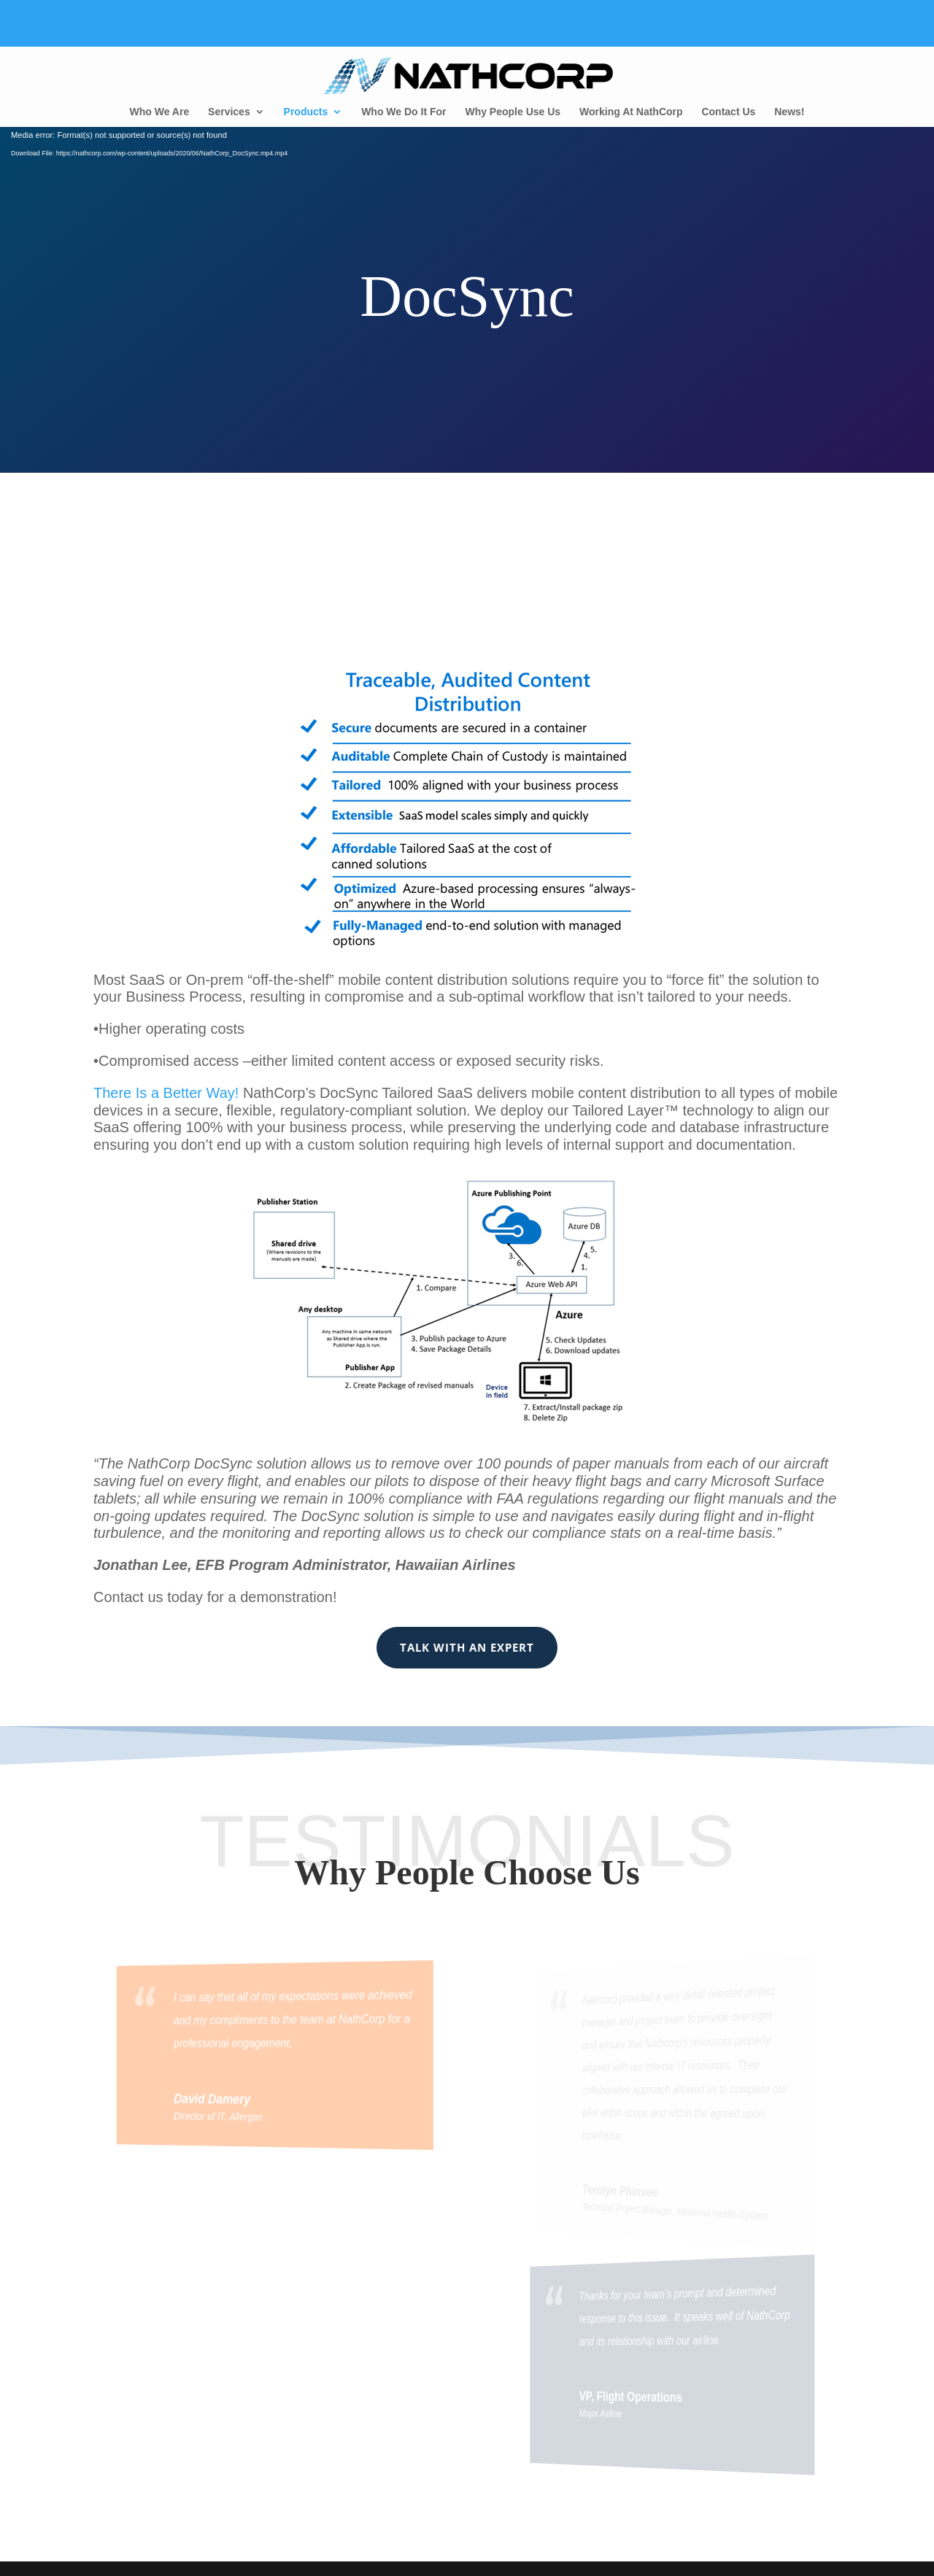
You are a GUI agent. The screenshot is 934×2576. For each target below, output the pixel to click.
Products (306, 112)
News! (789, 112)
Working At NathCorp (631, 112)
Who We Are (160, 112)
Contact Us (728, 112)
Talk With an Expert (467, 1647)
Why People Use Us (512, 112)
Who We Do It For (403, 112)
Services (229, 112)
